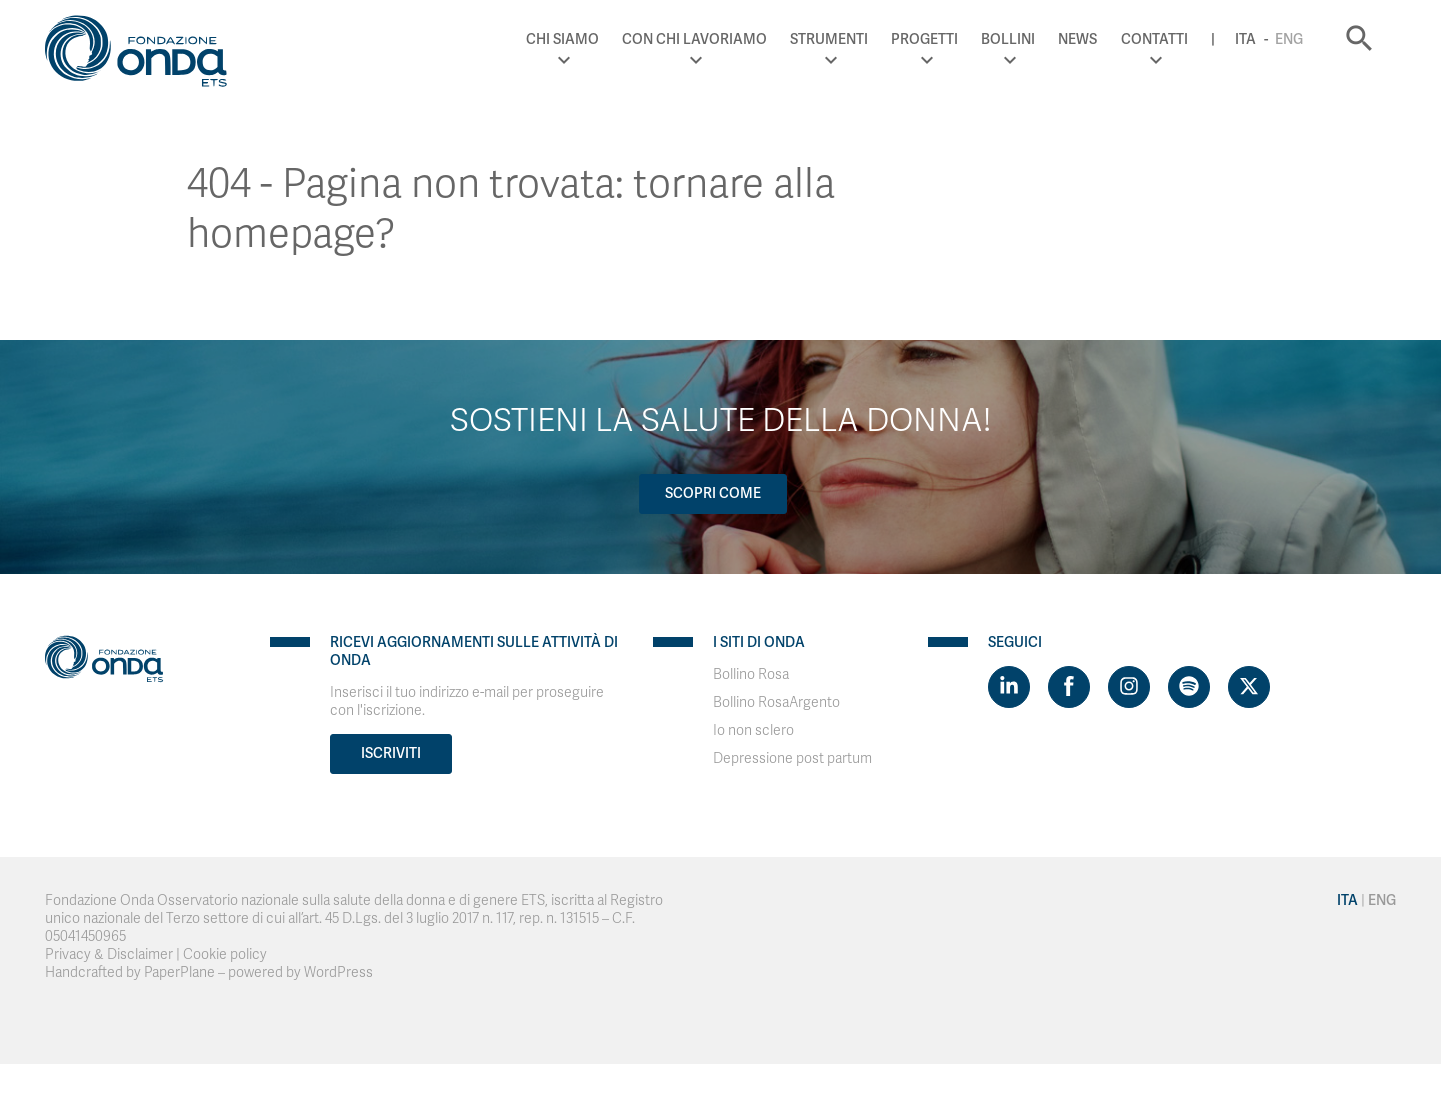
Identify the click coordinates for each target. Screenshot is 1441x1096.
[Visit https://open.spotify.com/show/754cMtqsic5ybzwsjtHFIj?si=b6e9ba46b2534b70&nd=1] (1189, 687)
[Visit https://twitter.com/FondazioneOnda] (1249, 687)
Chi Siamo (562, 39)
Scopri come (713, 493)
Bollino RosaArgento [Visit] (776, 702)
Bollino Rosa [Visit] (751, 674)
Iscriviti (391, 753)
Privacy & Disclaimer (109, 954)
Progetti (924, 39)
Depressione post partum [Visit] (792, 758)
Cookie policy (225, 954)
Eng (1289, 39)
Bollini (1008, 39)
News (1077, 39)
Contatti (1154, 39)
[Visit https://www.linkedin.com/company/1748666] (1009, 687)
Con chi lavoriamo (694, 39)
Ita (1245, 39)
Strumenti (829, 39)
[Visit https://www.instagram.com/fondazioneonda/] (1129, 687)
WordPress (338, 972)
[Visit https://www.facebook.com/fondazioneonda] (1069, 687)
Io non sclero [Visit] (753, 730)
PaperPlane (179, 972)
